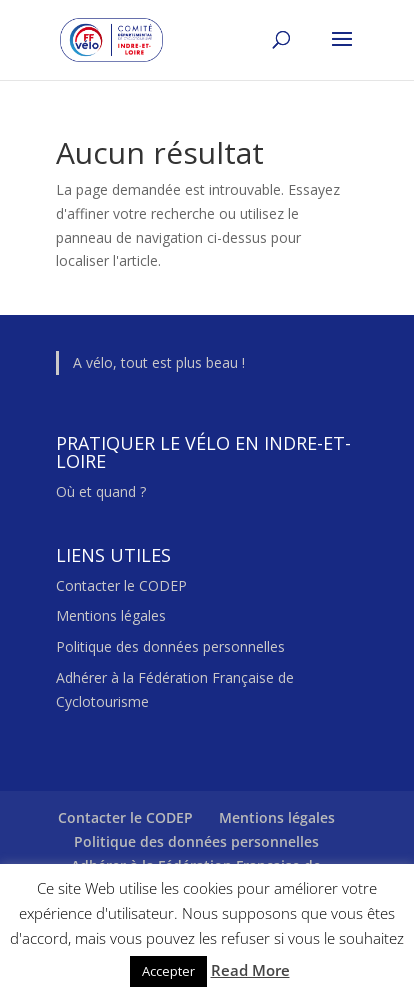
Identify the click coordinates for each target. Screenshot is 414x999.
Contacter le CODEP (121, 585)
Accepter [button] (168, 971)
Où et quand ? (101, 491)
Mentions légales (111, 615)
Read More (250, 970)
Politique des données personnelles (170, 646)
